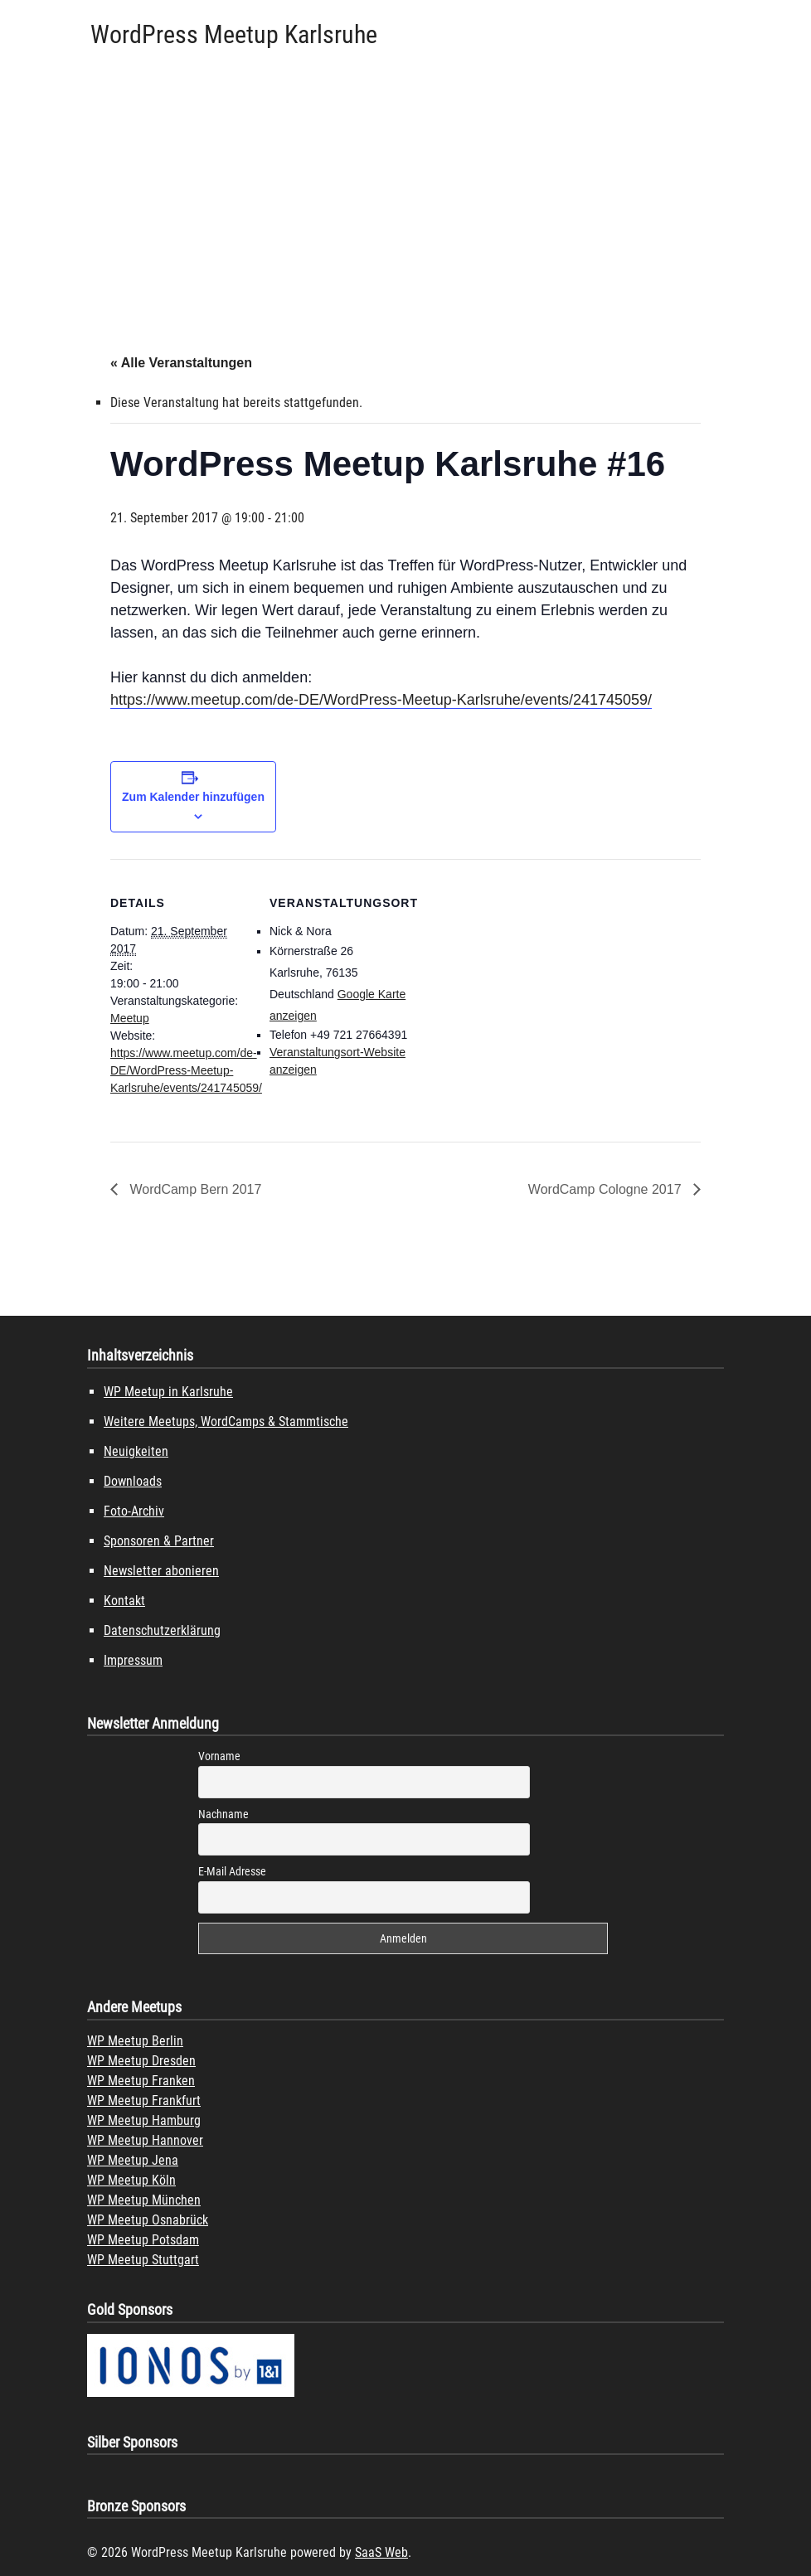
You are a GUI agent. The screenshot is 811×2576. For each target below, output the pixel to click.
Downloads (133, 1481)
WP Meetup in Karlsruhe (168, 1392)
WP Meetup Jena (132, 2160)
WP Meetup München (144, 2200)
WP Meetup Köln (131, 2180)
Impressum (133, 1660)
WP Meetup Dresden (141, 2061)
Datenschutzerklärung (162, 1630)
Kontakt (124, 1600)
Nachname (223, 1814)
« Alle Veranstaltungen (181, 363)
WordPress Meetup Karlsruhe (233, 34)
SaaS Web (381, 2552)
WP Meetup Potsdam (143, 2240)
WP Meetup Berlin (135, 2041)
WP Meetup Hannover (145, 2140)
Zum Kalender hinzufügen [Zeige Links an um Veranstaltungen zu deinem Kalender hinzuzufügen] (193, 796)
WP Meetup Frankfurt (144, 2100)
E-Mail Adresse (232, 1871)
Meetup (129, 1018)
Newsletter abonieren (161, 1571)
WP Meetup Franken (141, 2080)
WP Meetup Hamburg (144, 2120)
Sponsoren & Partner (159, 1541)
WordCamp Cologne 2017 (606, 1189)
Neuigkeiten (136, 1451)
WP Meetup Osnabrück (147, 2220)
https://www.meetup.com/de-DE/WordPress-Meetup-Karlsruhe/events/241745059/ (381, 699)
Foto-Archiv (134, 1511)
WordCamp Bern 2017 (193, 1189)
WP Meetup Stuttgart (143, 2260)
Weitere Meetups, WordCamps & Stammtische (226, 1421)
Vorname (219, 1756)
